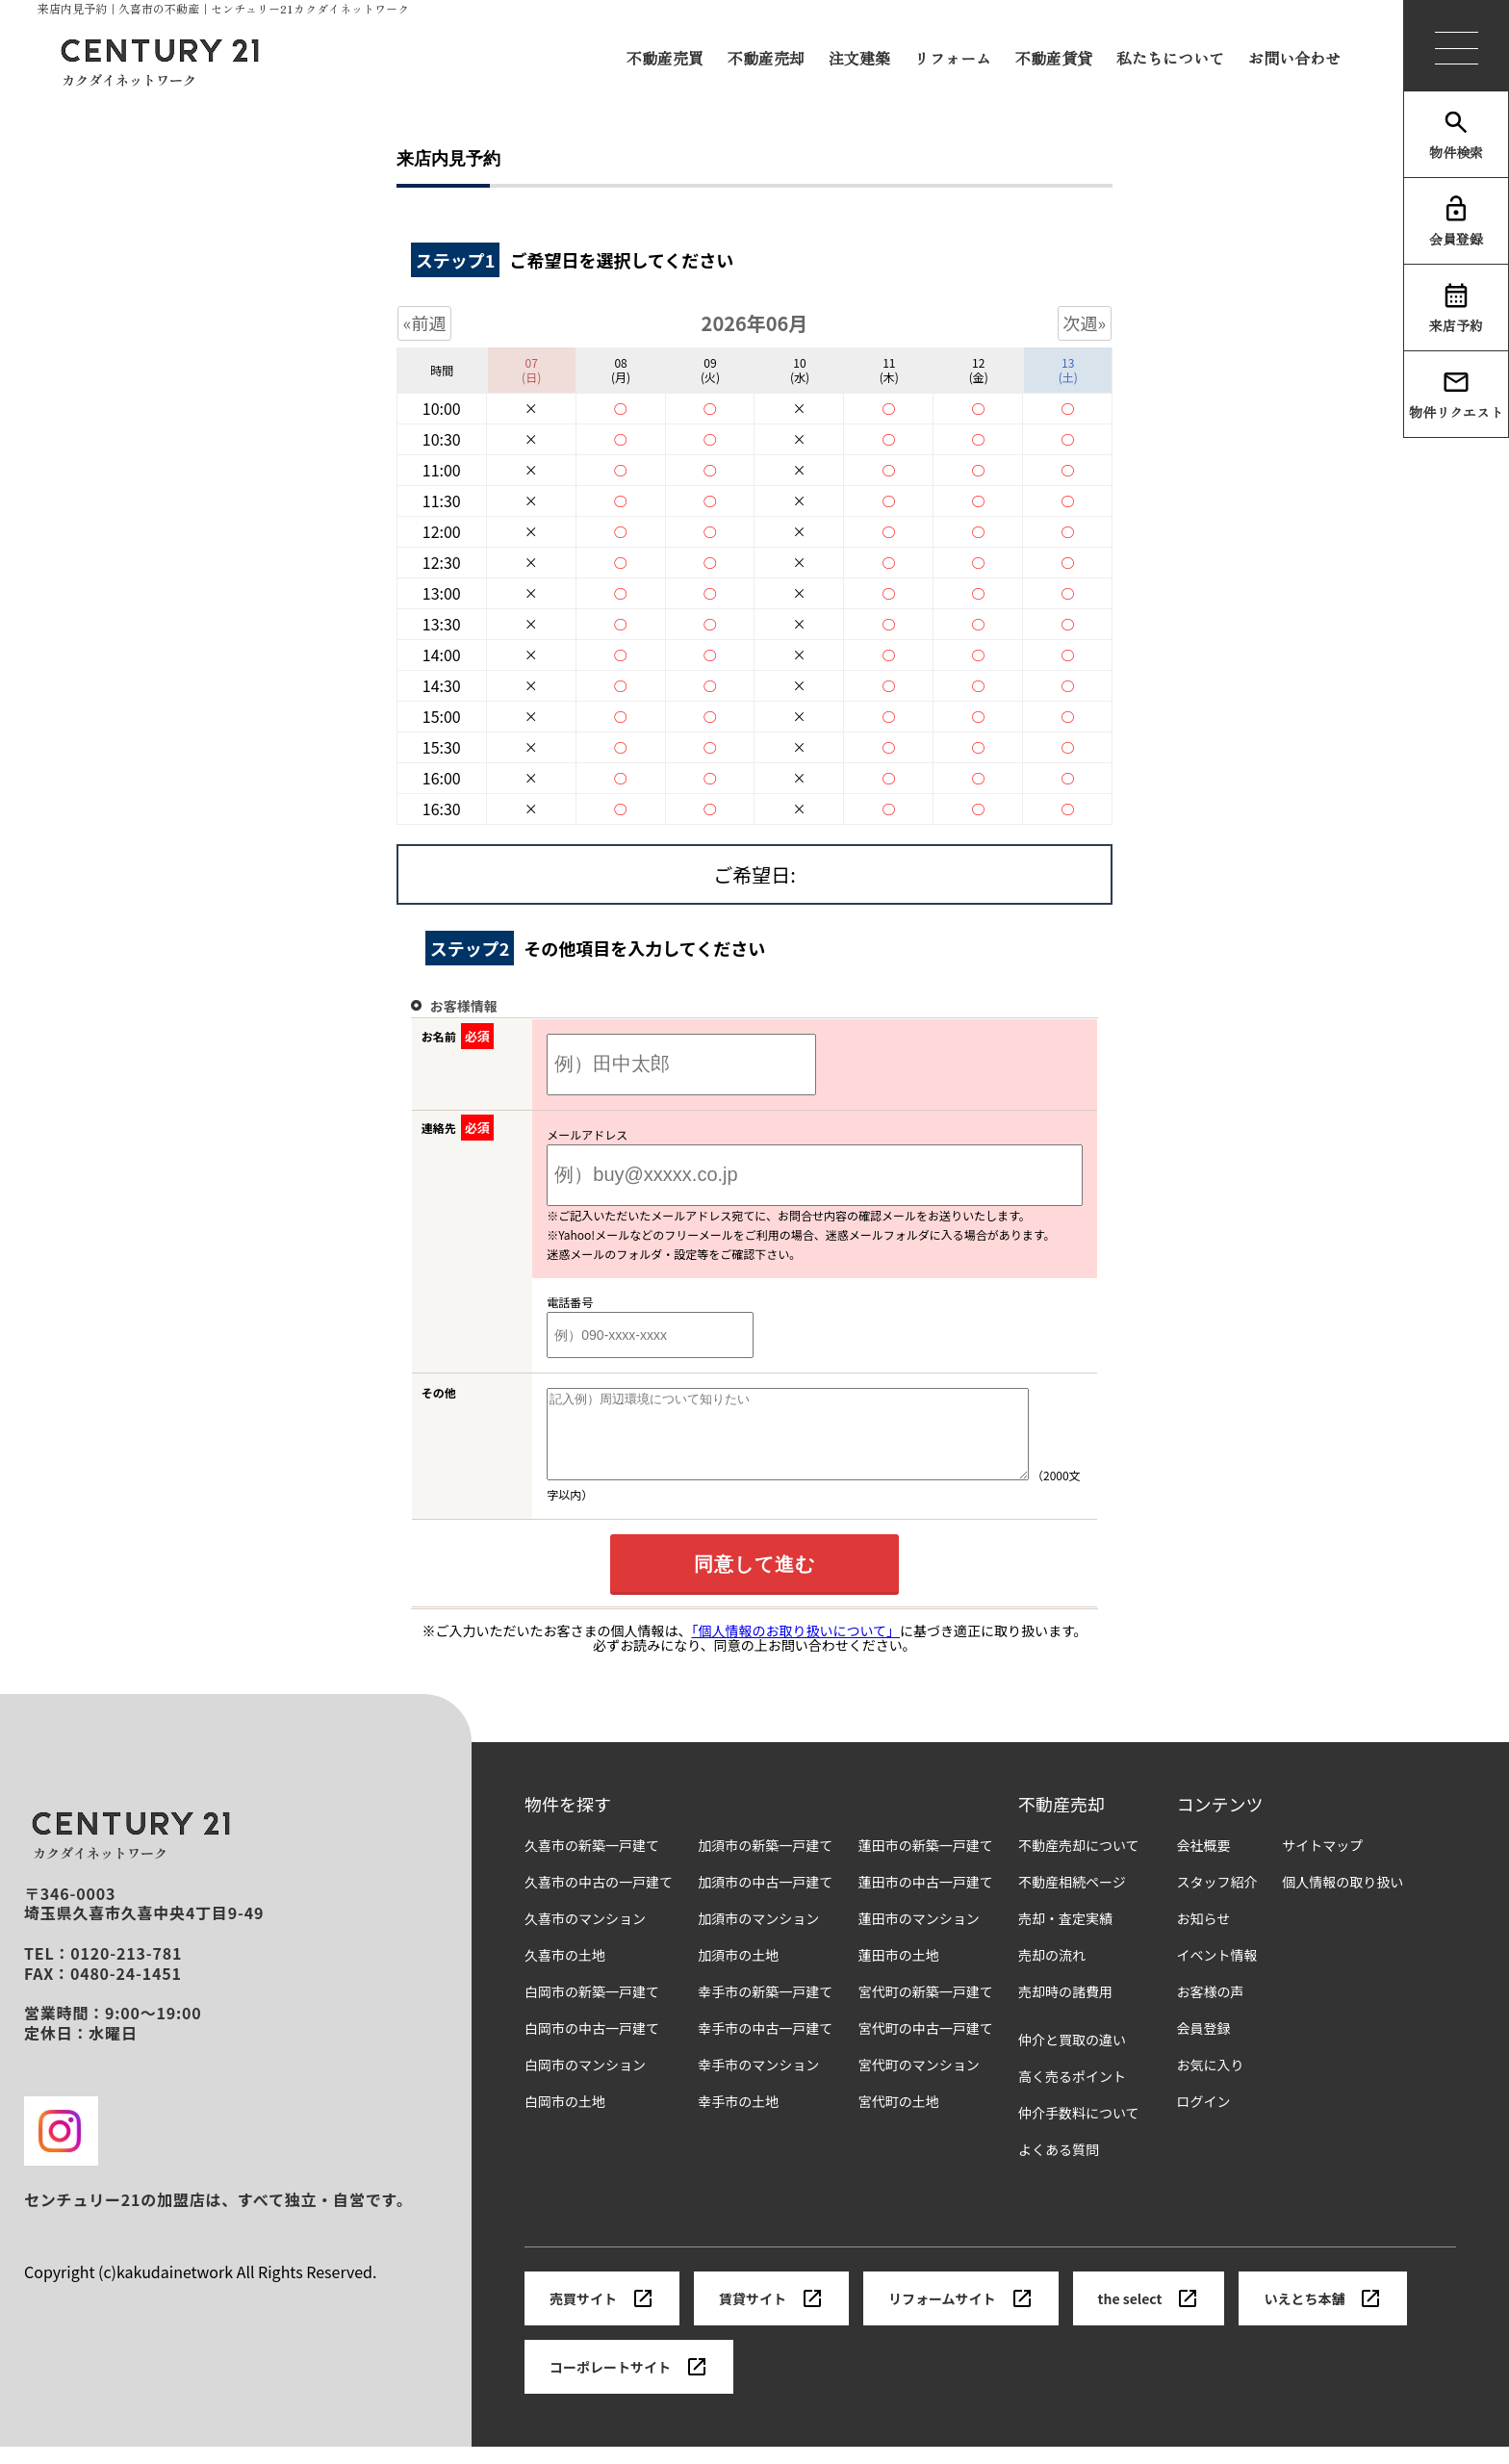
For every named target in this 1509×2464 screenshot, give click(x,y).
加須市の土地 (738, 1973)
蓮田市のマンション (919, 1936)
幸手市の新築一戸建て (765, 2009)
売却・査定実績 (1065, 1936)
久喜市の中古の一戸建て (598, 1899)
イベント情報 (1217, 1973)
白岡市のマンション (585, 2082)
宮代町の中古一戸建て (925, 2046)
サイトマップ (1322, 1863)
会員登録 (1456, 221)
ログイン (1204, 2119)
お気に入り (1210, 2082)
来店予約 (1456, 308)
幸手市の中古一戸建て (765, 2046)
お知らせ (1204, 1936)
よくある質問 (1058, 2167)
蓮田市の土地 (898, 1973)
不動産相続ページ (1072, 1899)
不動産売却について (1078, 1863)
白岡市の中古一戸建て (591, 2046)
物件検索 (1456, 135)
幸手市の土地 (738, 2119)
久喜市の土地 (564, 1973)
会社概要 (1204, 1863)
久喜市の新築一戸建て (591, 1863)
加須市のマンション (758, 1936)
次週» (1085, 322)
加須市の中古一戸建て (765, 1899)
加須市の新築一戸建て (765, 1863)
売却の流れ (1052, 1973)
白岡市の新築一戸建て (591, 2009)
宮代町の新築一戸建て (925, 2009)
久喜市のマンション (585, 1936)
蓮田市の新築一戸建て (925, 1863)
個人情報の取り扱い (1342, 1899)
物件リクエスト (1456, 395)
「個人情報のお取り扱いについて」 (795, 1647)
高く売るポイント (1072, 2094)
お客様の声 (1210, 2009)
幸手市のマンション (758, 2082)
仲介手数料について (1078, 2130)
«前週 (425, 322)
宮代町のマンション (919, 2082)
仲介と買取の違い (1072, 2057)
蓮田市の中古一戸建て (925, 1899)
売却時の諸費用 (1065, 2009)
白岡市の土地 (564, 2119)
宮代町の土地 (898, 2119)
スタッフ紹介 (1217, 1899)
